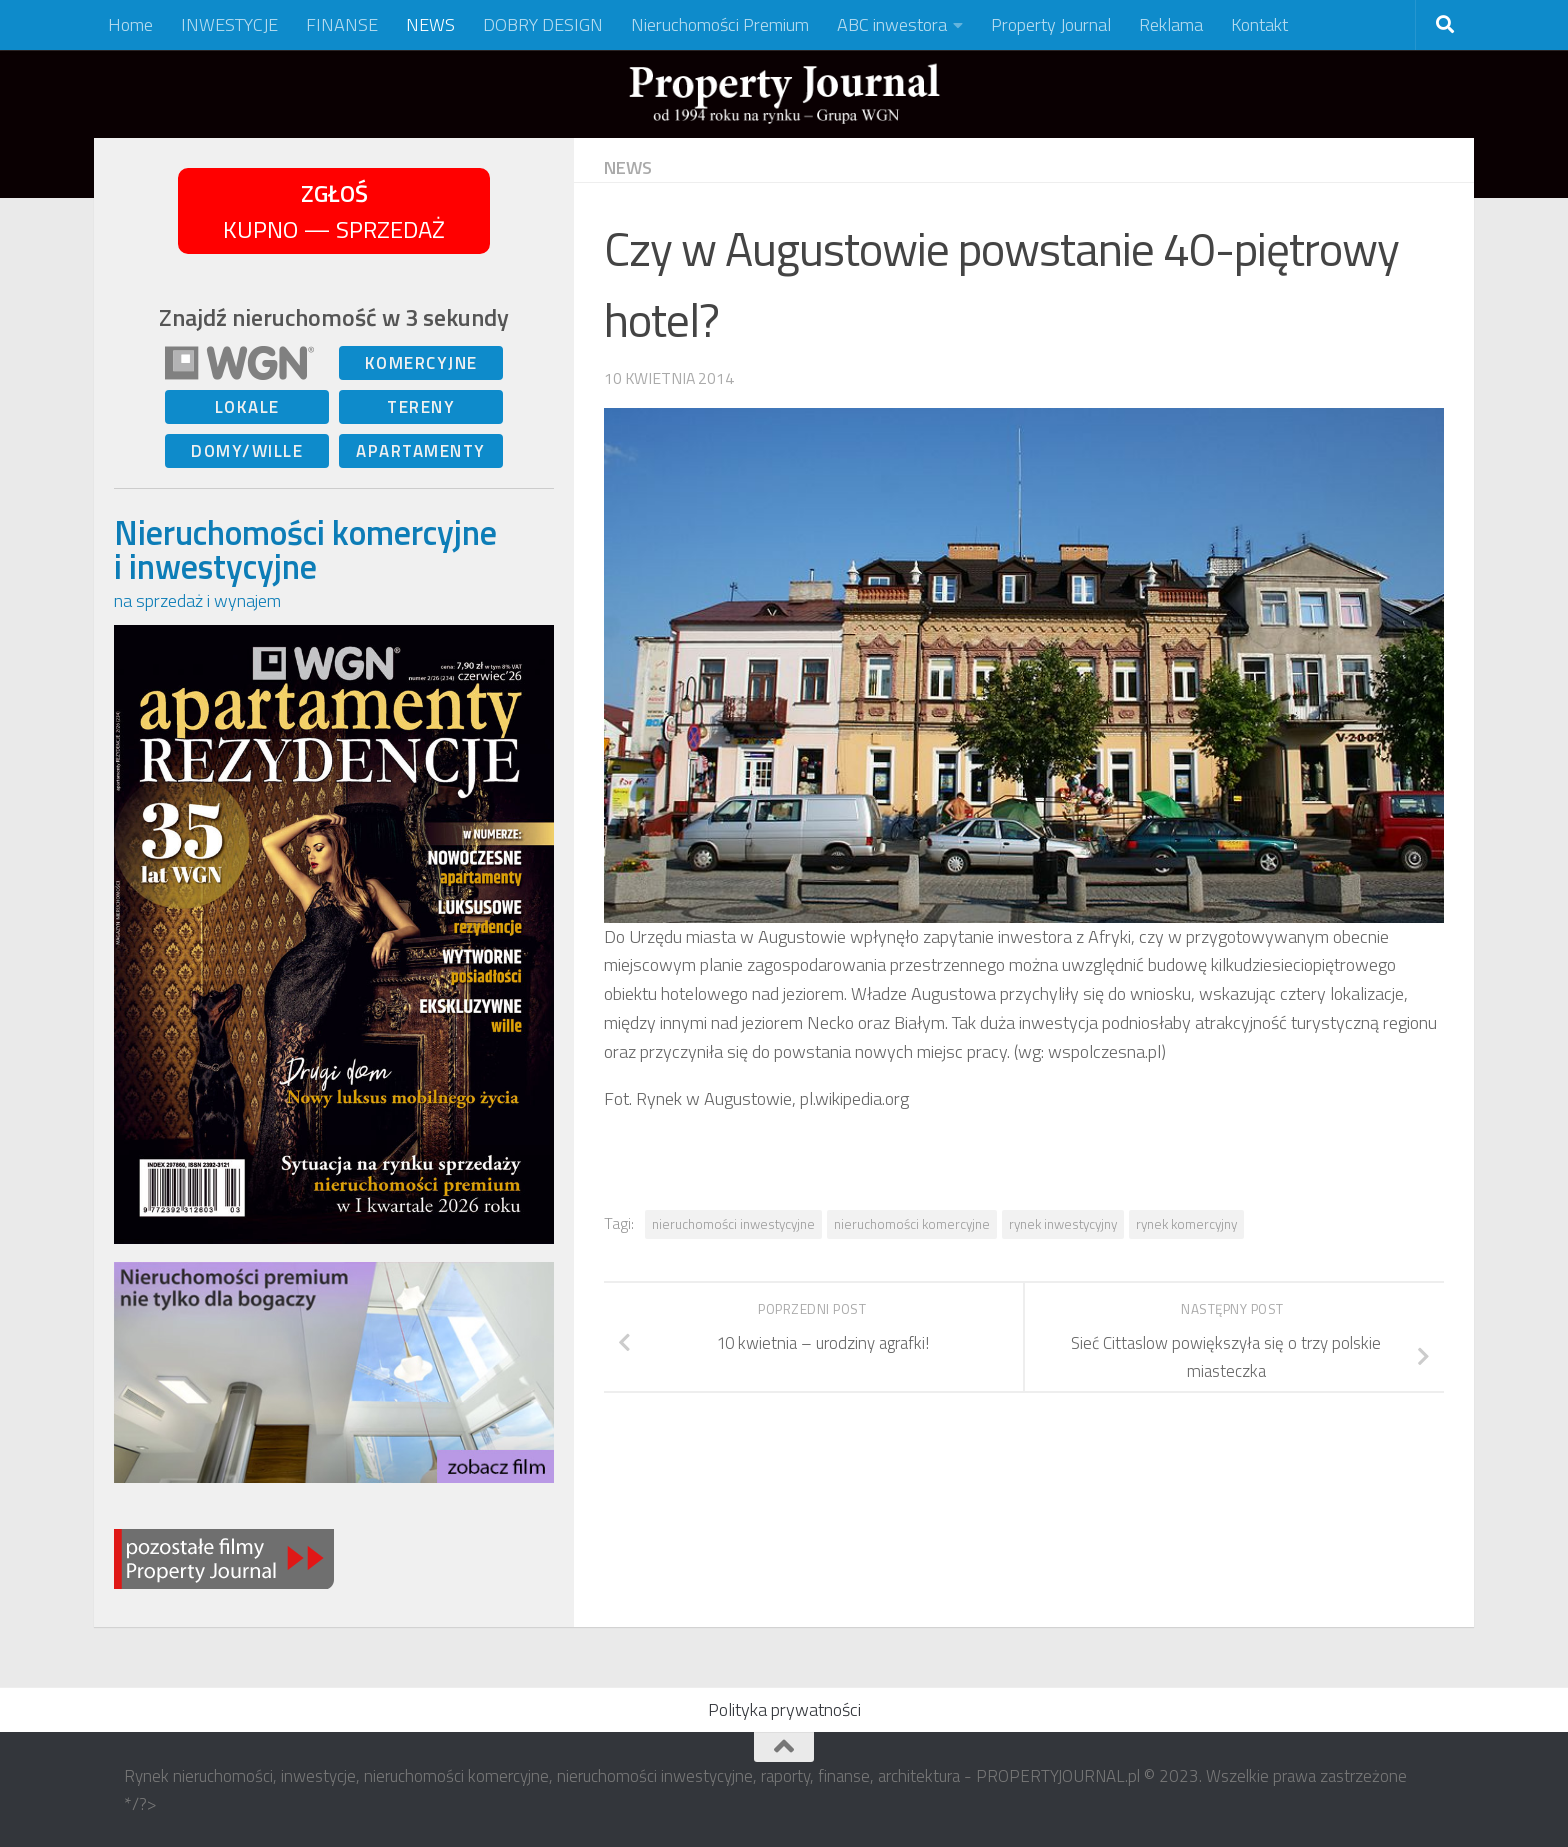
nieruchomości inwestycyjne (733, 1224)
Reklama (1171, 24)
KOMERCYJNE (421, 363)
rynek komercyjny (1186, 1224)
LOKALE (247, 407)
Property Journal (1051, 24)
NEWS (430, 24)
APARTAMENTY (421, 451)
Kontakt (1259, 24)
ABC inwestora (892, 24)
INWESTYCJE (229, 24)
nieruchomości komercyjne (912, 1224)
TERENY (421, 407)
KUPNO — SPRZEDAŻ (334, 211)
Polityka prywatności (784, 1709)
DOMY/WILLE (247, 451)
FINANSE (342, 24)
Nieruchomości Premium (720, 24)
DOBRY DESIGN (543, 24)
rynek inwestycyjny (1063, 1224)
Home (130, 24)
